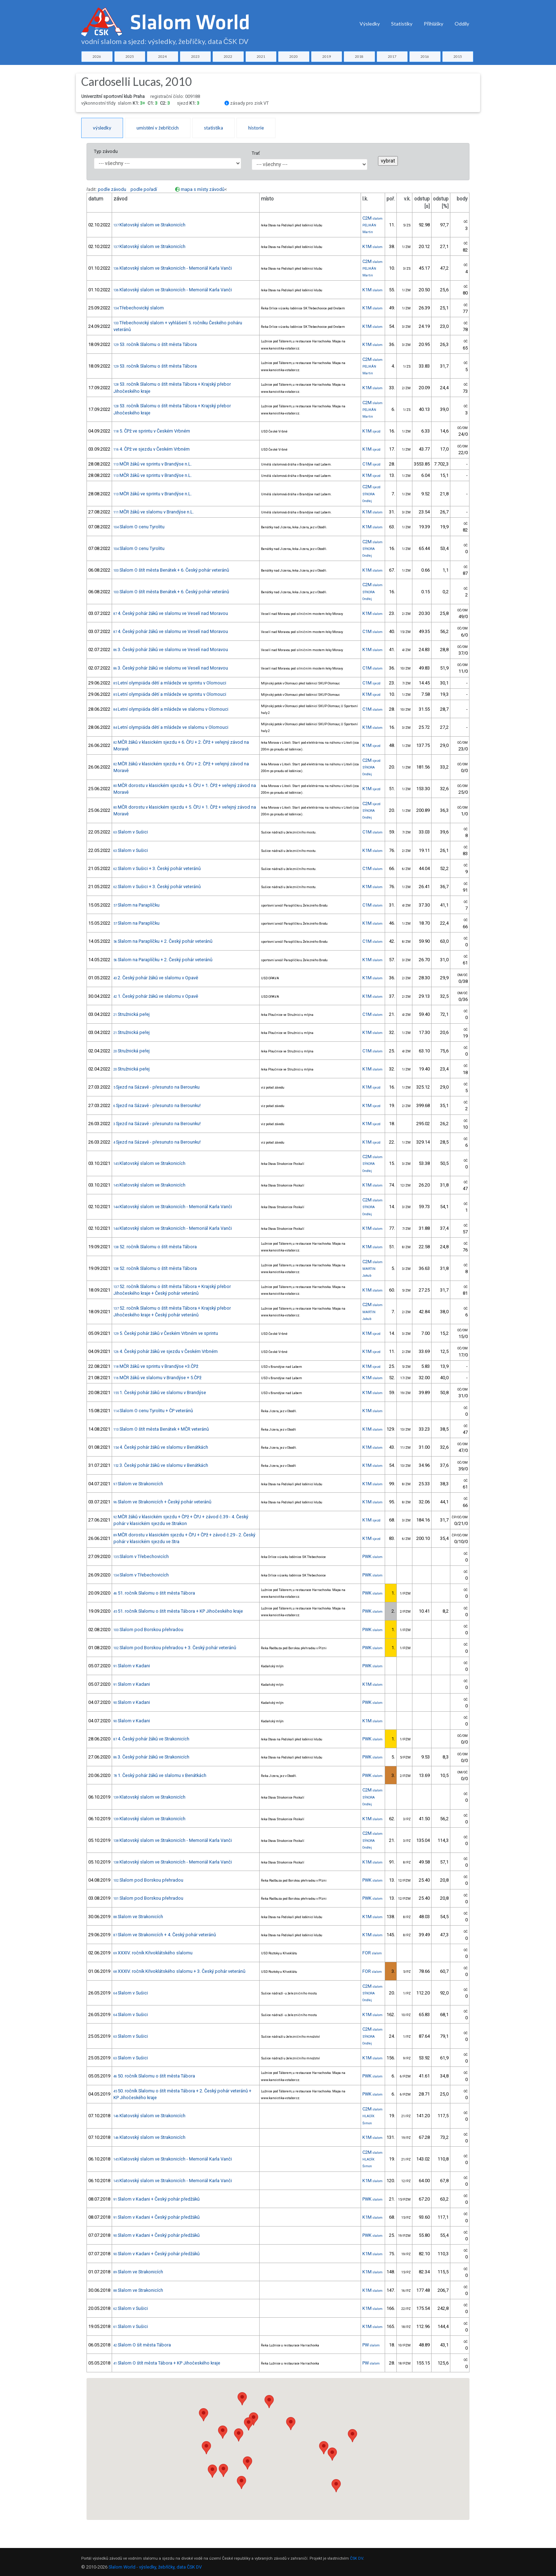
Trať (256, 153)
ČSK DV (356, 2558)
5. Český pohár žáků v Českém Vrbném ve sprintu (165, 1333)
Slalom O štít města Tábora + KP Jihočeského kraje (166, 2363)
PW (371, 2344)
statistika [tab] (213, 128)
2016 (425, 56)
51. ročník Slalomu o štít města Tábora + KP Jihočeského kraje (178, 1611)
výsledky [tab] (102, 128)
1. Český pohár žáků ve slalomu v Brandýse (159, 1392)
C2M (372, 218)
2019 (326, 56)
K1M (372, 246)
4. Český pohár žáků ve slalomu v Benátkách (160, 1447)
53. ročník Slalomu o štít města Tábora (155, 344)
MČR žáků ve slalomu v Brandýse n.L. (153, 511)
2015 (458, 56)
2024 (162, 56)
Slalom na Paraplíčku (136, 905)
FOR (372, 1952)
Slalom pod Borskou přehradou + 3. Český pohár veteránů (174, 1647)
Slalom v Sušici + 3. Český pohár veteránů (157, 868)
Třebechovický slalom (138, 307)
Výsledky (370, 24)
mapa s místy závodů (202, 189)
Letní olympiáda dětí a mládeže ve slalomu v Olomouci (170, 709)
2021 (261, 56)
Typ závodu (106, 151)
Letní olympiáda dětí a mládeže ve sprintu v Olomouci (169, 683)
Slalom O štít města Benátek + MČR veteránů (161, 1429)
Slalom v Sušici (130, 832)
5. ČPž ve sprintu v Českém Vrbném (151, 431)
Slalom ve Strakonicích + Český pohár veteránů (162, 1501)
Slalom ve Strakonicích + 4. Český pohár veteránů (164, 1934)
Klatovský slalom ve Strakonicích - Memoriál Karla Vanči (172, 268)
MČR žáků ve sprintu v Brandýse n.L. (152, 464)
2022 (228, 56)
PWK (372, 1556)
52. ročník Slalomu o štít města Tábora (155, 1246)
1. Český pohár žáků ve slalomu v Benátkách (159, 1775)
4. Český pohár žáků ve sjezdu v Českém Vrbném (165, 1351)
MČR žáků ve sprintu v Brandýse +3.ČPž (155, 1366)
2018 (359, 56)
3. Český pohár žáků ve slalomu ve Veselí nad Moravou (170, 649)
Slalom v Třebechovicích (141, 1556)
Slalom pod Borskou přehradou (148, 1629)
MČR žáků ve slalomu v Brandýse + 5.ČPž (157, 1377)
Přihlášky (433, 24)
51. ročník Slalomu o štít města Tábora (154, 1593)
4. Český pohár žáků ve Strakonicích (151, 1738)
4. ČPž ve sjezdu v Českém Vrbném (151, 449)
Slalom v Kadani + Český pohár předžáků (156, 2199)
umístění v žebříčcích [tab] (158, 128)
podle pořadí (143, 189)
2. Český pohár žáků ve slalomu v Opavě (155, 977)
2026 (97, 56)
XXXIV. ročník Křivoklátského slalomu (153, 1952)
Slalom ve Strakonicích (138, 1483)
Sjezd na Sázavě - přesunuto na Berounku (156, 1087)
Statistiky (401, 24)
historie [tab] (256, 128)
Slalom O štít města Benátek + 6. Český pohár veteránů (171, 570)
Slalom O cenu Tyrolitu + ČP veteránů (153, 1410)
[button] (247, 2463)
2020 (293, 56)
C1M (371, 464)
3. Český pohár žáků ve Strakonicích (151, 1757)
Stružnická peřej (131, 1014)
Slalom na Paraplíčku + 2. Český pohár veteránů (162, 941)
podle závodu (112, 189)
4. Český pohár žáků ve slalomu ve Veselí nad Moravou (170, 613)
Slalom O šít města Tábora (142, 2344)
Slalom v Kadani (131, 1665)
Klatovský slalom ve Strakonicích (149, 224)
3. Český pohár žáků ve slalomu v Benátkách (160, 1465)
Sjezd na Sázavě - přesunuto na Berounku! (157, 1105)
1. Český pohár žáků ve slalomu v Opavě (155, 996)
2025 (130, 56)
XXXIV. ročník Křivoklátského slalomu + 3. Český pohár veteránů (179, 1971)
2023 (195, 56)
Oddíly (462, 24)
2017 (392, 56)
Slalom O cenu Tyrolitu (139, 526)
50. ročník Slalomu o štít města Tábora (154, 2076)
